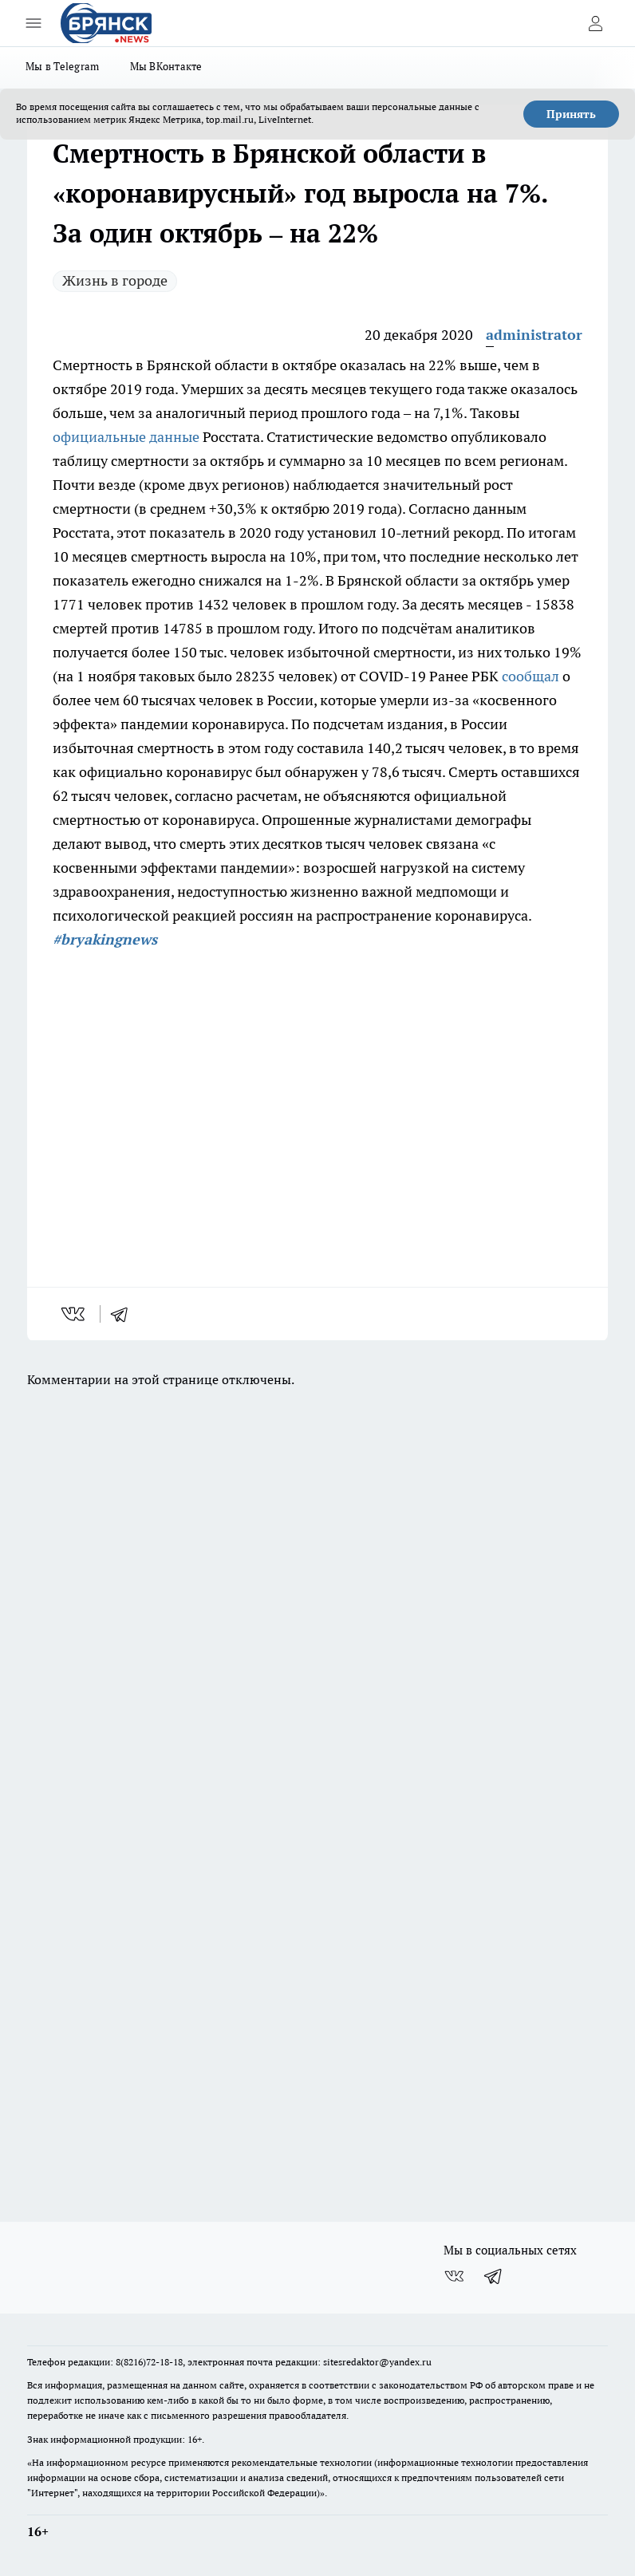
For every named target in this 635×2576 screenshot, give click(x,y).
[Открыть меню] (33, 23)
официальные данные (126, 437)
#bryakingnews (105, 939)
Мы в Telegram (63, 66)
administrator (534, 334)
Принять (571, 114)
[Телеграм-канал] (494, 2276)
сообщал (530, 676)
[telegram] (124, 1314)
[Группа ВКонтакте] (454, 2276)
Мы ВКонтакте (166, 66)
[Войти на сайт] (595, 23)
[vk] (75, 1314)
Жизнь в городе (115, 280)
